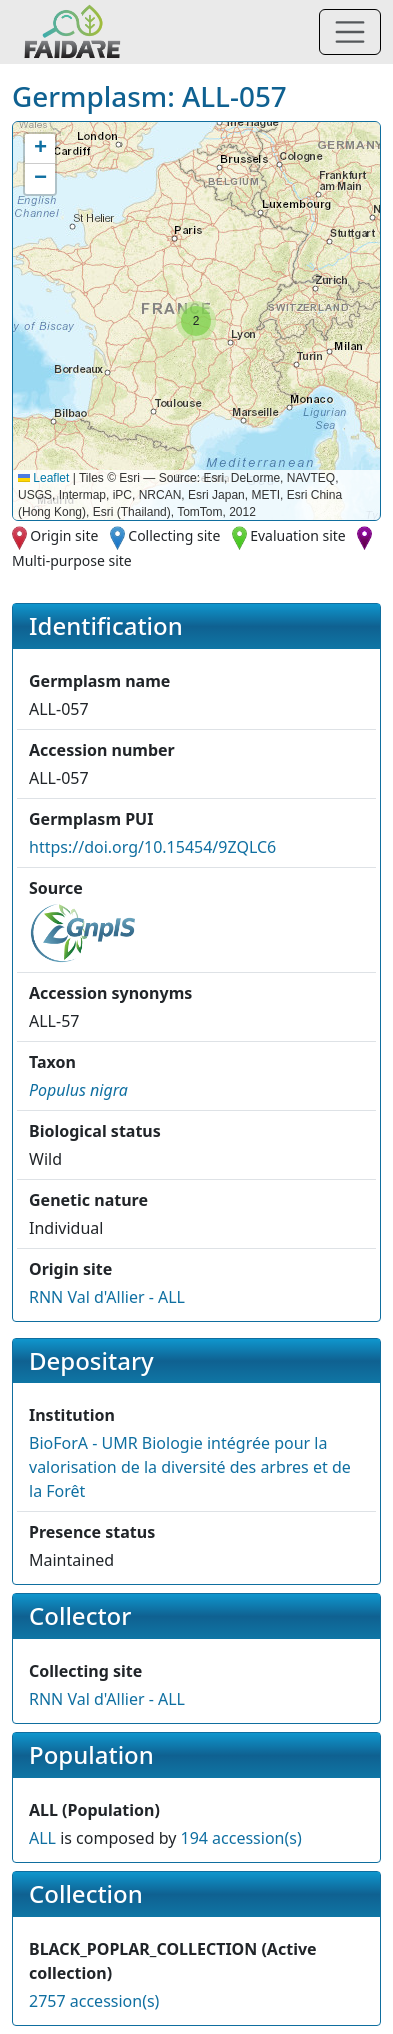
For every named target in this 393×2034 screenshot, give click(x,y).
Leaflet (43, 478)
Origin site (64, 535)
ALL (42, 1838)
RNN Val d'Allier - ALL (107, 1297)
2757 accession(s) (94, 2001)
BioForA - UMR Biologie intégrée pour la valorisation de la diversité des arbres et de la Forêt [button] (190, 1467)
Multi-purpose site (72, 560)
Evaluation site (298, 535)
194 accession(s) (240, 1838)
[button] (196, 321)
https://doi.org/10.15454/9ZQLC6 (152, 847)
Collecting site (174, 535)
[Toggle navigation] (350, 32)
